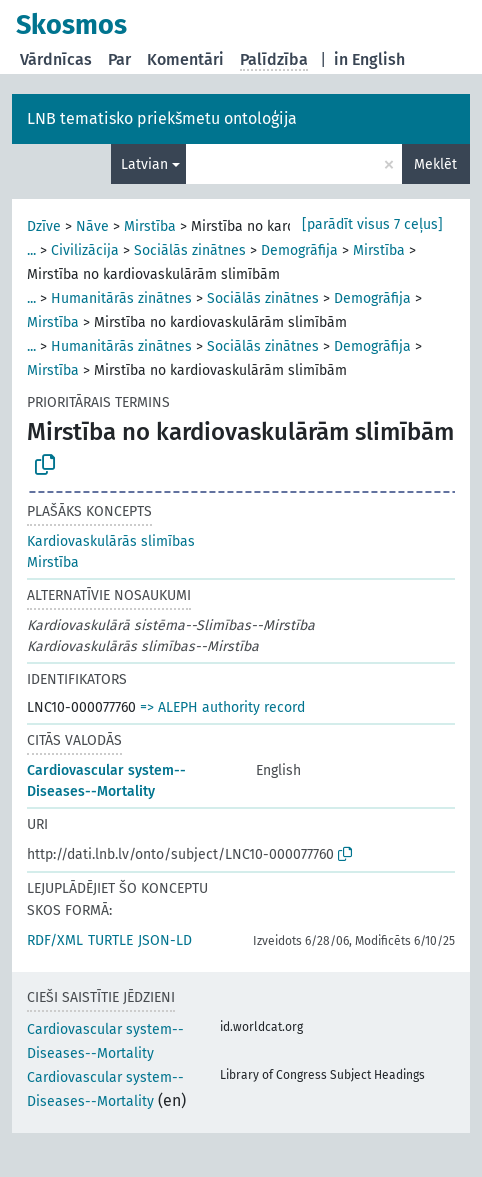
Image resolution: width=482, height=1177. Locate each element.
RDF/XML (55, 940)
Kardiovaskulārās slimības (111, 541)
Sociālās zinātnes (190, 250)
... (31, 250)
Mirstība (150, 226)
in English (369, 59)
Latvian (144, 164)
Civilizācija (85, 250)
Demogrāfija (299, 250)
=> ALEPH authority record (222, 707)
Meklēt (435, 164)
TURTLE (110, 940)
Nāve (92, 226)
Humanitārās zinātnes (121, 298)
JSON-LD (165, 940)
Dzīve (44, 226)
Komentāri (185, 59)
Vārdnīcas (56, 59)
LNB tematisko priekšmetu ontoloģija (162, 118)
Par (119, 59)
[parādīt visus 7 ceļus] (372, 224)
